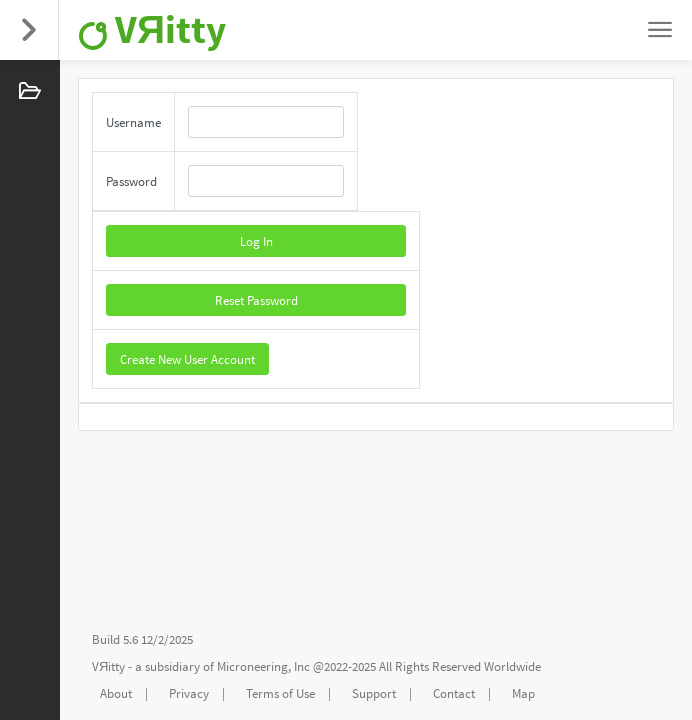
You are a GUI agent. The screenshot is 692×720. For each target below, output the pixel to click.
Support (374, 693)
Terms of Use (280, 693)
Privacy (189, 693)
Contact (454, 693)
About (116, 693)
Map (523, 693)
